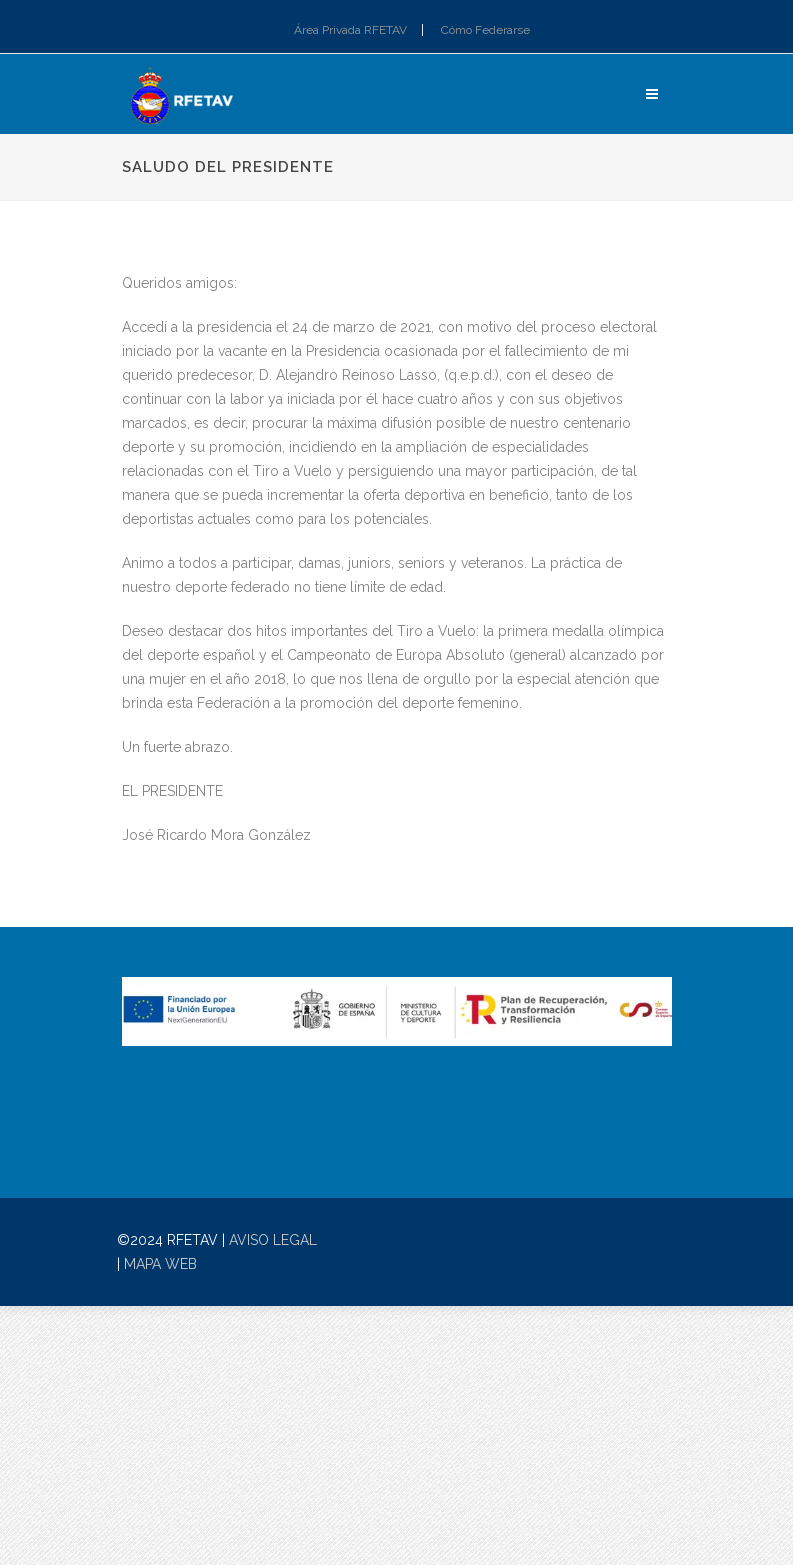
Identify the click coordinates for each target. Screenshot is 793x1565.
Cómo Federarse (485, 30)
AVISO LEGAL (273, 1240)
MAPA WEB (160, 1264)
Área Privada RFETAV (350, 30)
